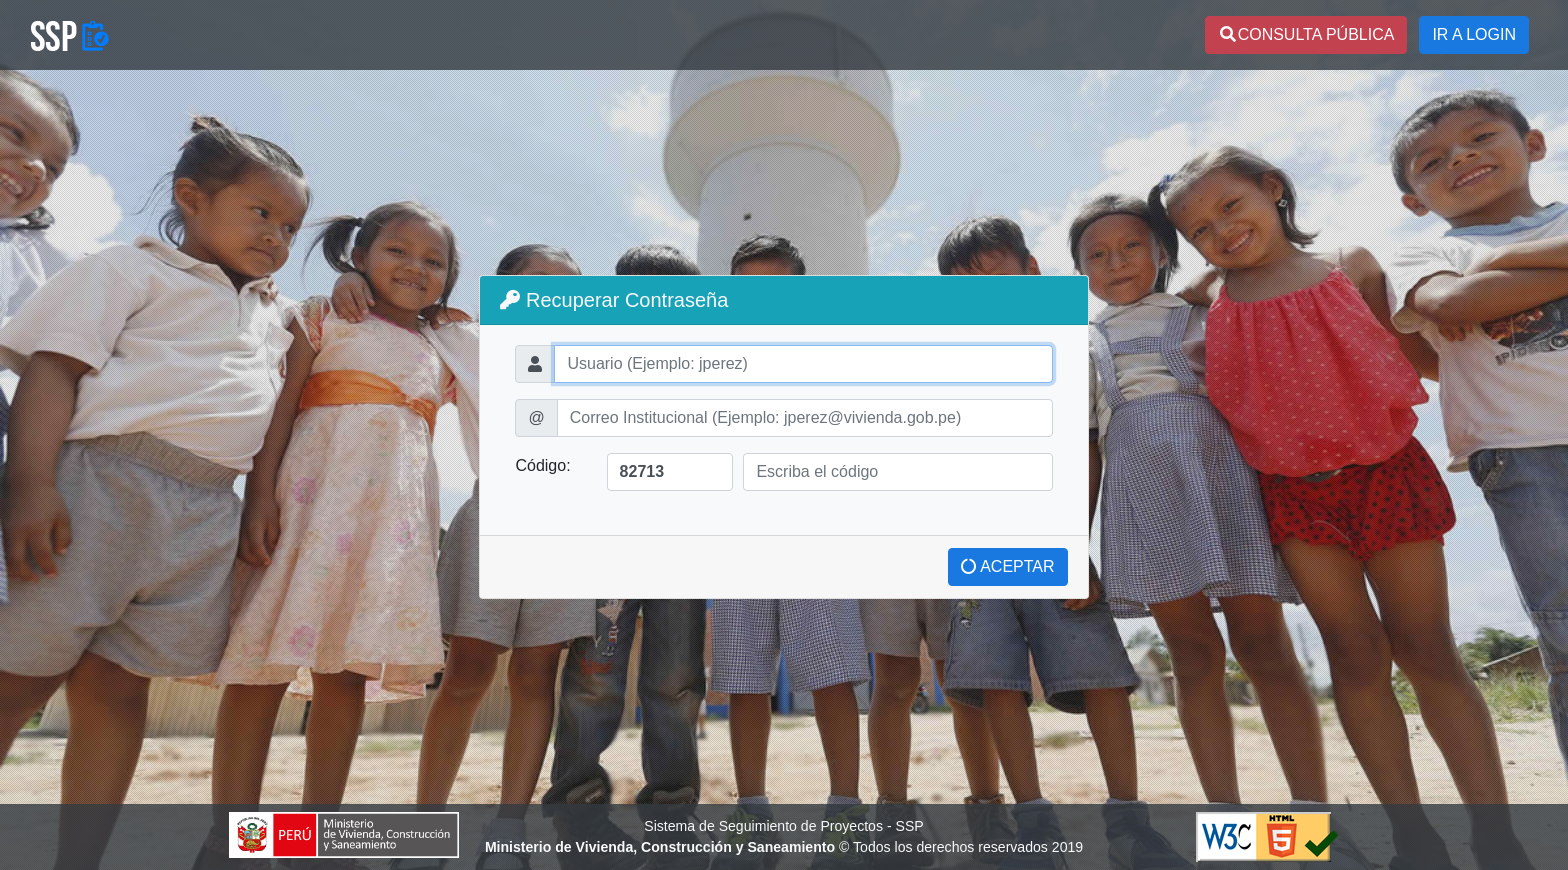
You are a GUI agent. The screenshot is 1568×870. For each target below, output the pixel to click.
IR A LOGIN (1474, 34)
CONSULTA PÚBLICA (1306, 34)
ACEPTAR (1008, 566)
